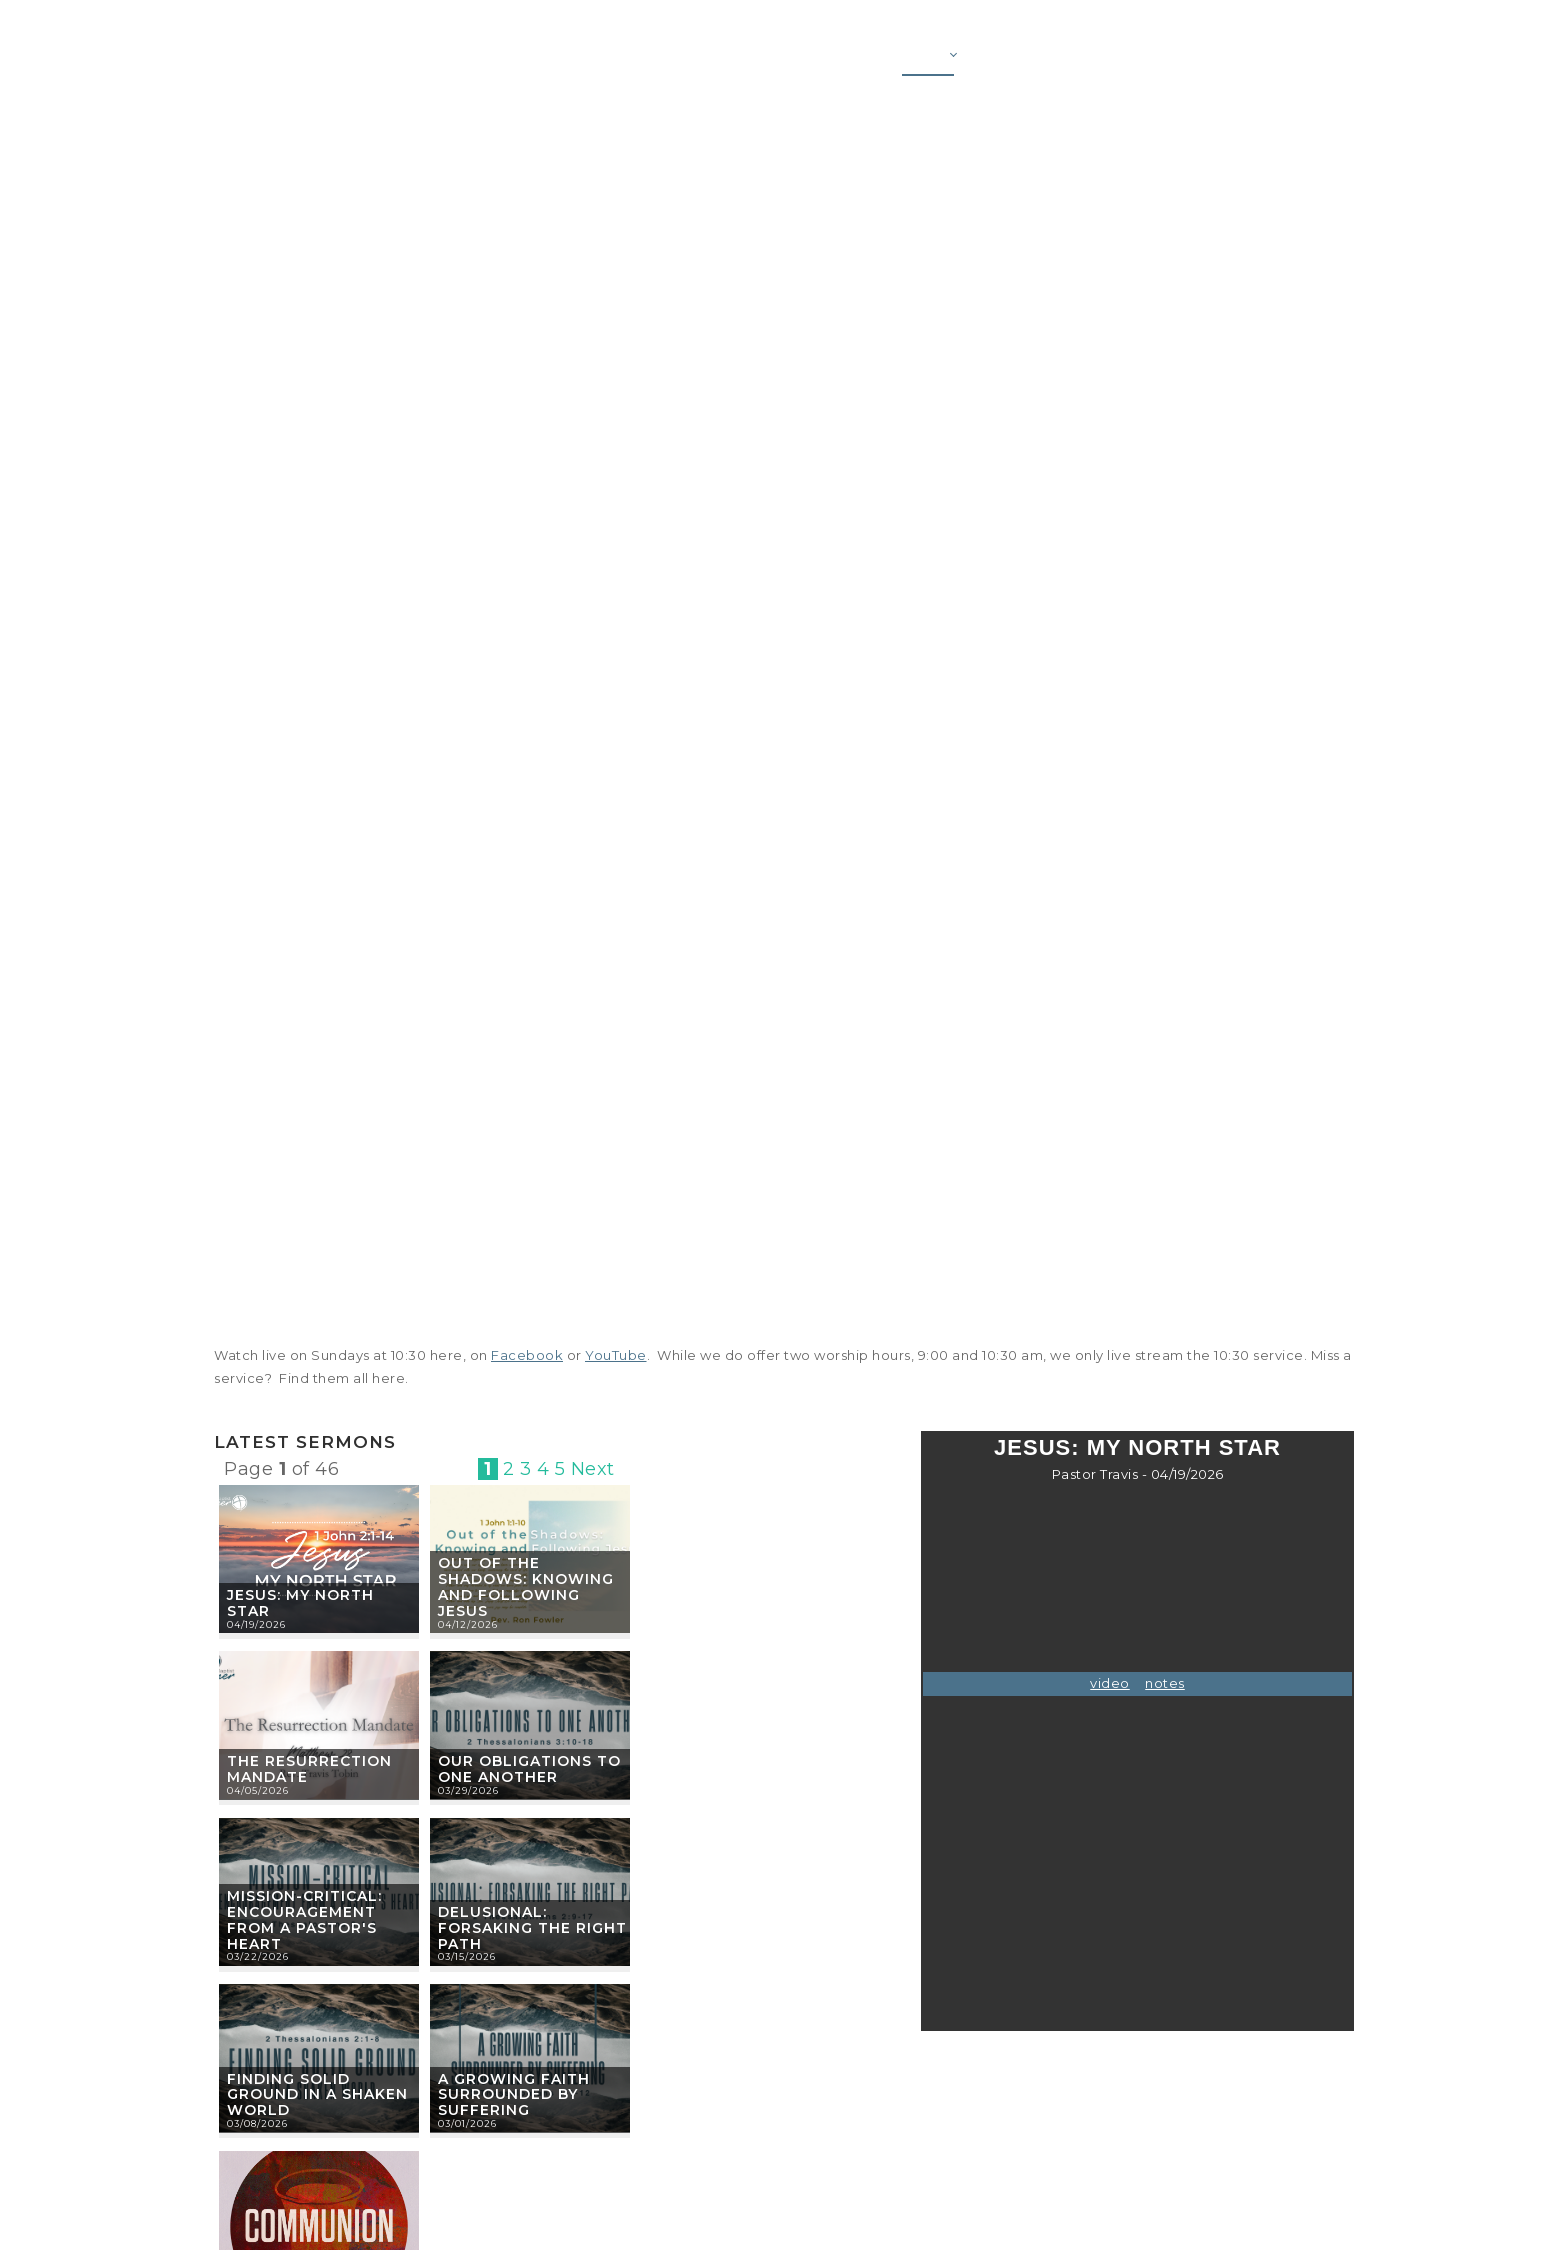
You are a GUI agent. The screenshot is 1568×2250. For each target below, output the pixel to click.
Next (593, 1469)
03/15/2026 (467, 1956)
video (1110, 1683)
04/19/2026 (256, 1624)
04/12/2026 (468, 1624)
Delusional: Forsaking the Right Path (532, 1928)
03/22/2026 (258, 1956)
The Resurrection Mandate (309, 1769)
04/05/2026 (258, 1790)
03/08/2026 (257, 2123)
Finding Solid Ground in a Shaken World (317, 2095)
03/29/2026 (468, 1790)
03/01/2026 (467, 2123)
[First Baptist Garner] (325, 61)
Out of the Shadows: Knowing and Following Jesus (526, 1586)
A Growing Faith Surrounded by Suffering (514, 2095)
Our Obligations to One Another (529, 1769)
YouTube (616, 1355)
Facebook (527, 1355)
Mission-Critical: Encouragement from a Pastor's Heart (304, 1919)
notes (1165, 1683)
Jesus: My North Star (300, 1603)
